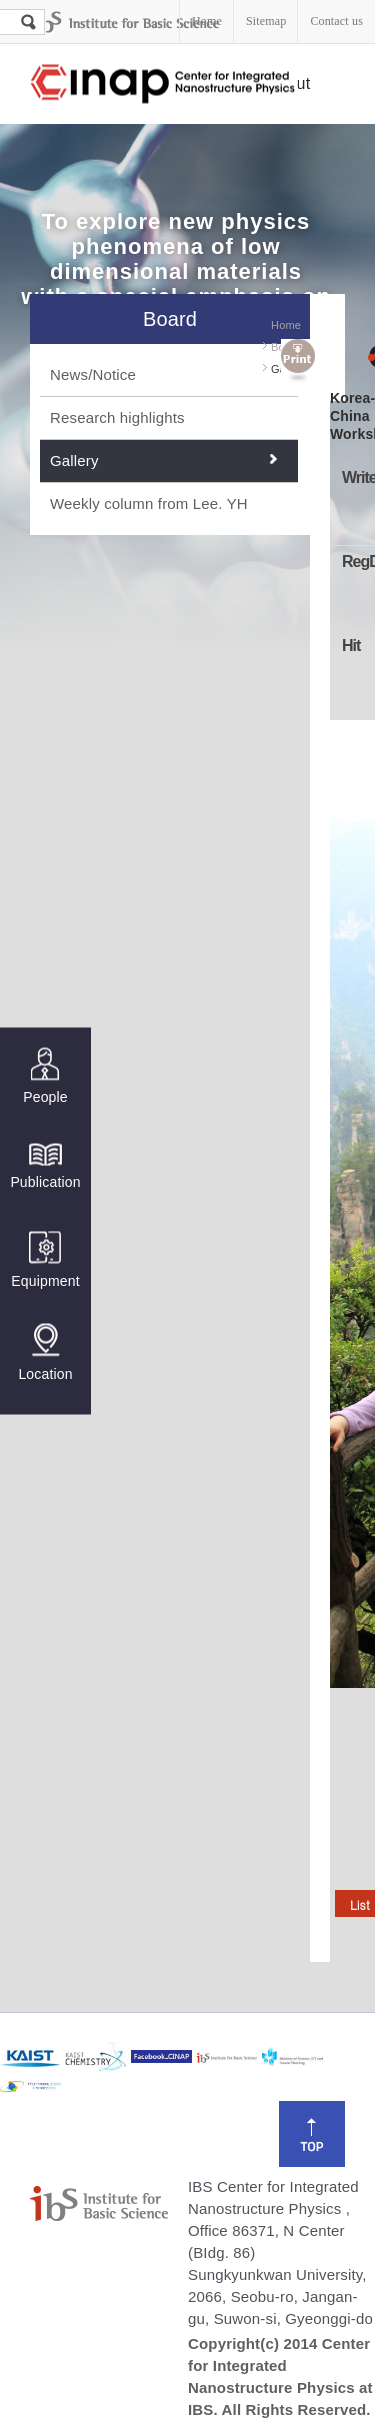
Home (207, 21)
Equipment (45, 1259)
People (45, 1075)
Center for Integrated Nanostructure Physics (164, 84)
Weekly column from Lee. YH (149, 503)
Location (45, 1352)
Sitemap (266, 21)
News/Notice (93, 374)
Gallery (74, 460)
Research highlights (117, 417)
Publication (45, 1164)
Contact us (336, 21)
